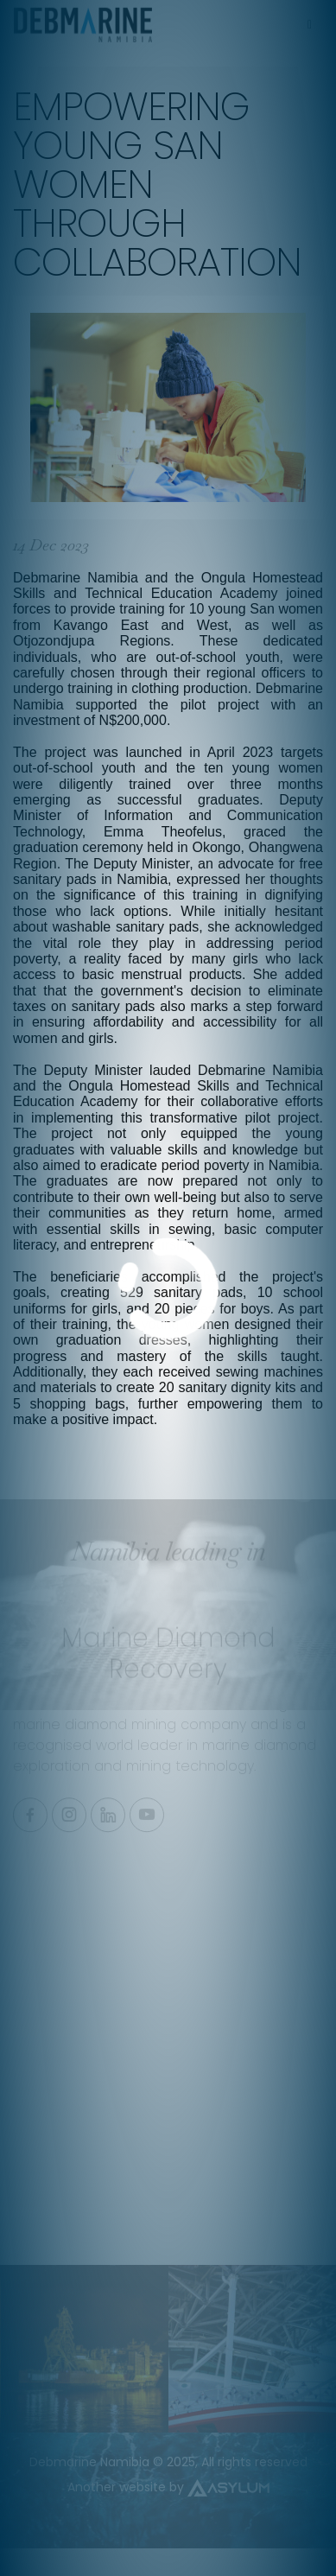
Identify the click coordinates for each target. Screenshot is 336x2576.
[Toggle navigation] (309, 20)
